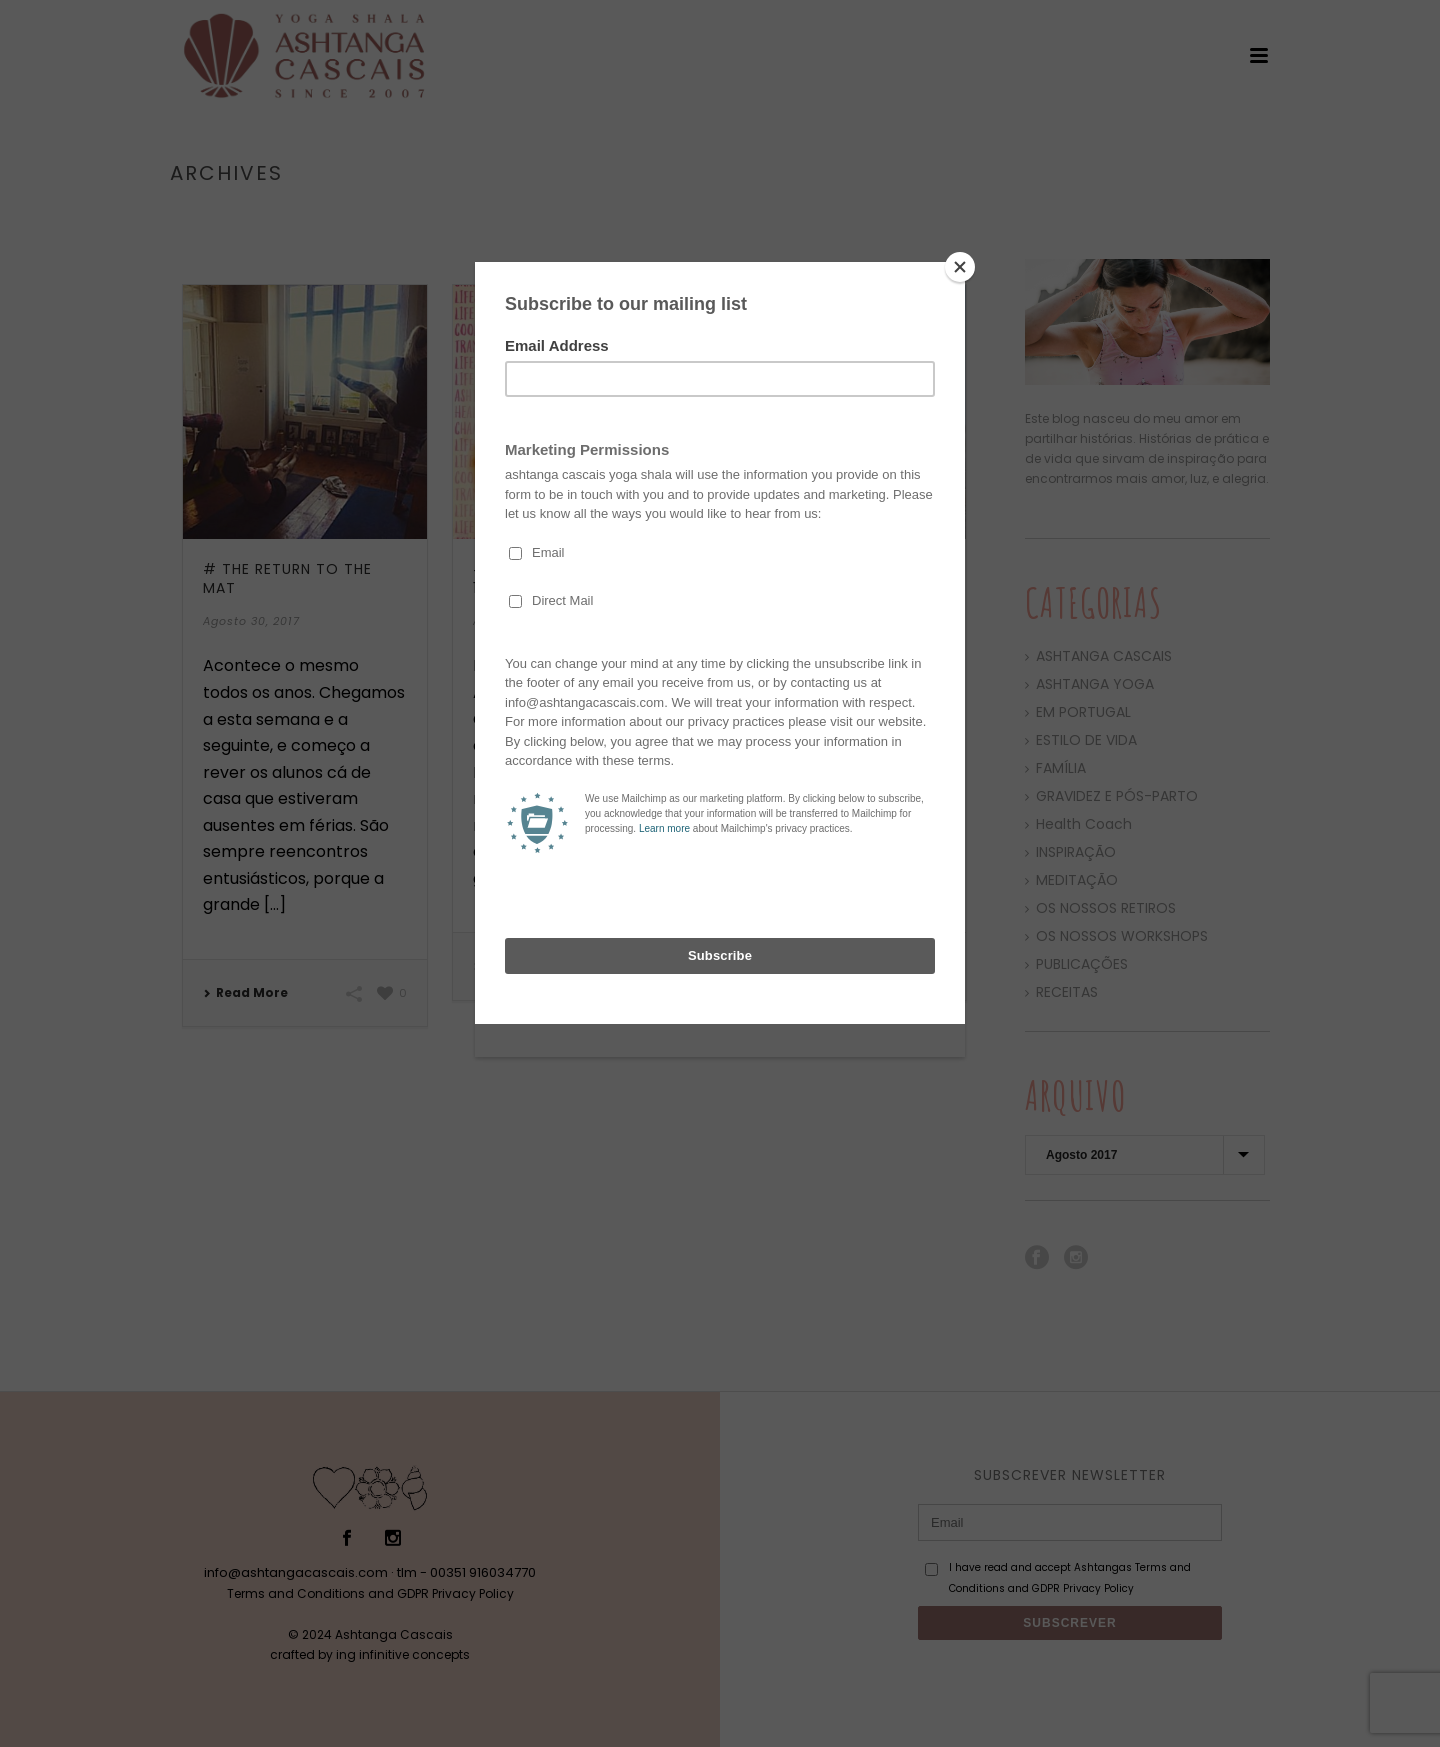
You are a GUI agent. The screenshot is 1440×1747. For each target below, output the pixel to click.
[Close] (960, 267)
